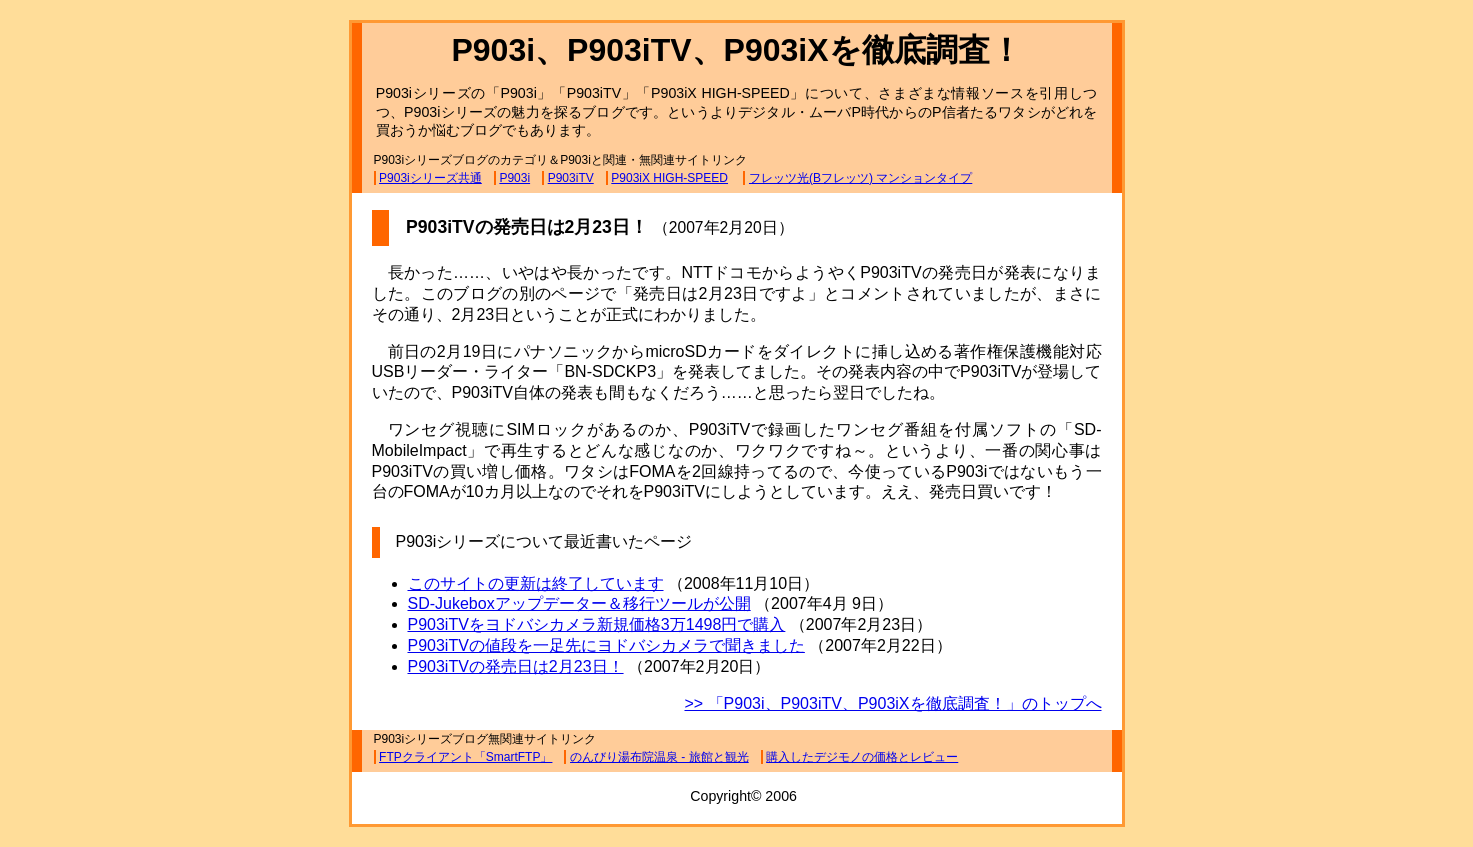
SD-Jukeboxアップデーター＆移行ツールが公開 (579, 603)
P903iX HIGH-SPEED (669, 178)
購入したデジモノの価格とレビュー (862, 757)
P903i (514, 178)
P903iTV (571, 178)
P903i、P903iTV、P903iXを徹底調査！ (736, 50)
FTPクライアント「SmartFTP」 (465, 757)
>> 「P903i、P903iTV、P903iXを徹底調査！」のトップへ (892, 703)
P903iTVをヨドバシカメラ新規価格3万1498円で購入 (597, 624)
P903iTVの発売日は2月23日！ (516, 666)
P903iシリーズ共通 (430, 178)
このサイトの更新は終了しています (536, 583)
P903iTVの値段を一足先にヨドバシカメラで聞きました (606, 645)
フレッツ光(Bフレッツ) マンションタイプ (860, 178)
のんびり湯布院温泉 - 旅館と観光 (659, 757)
